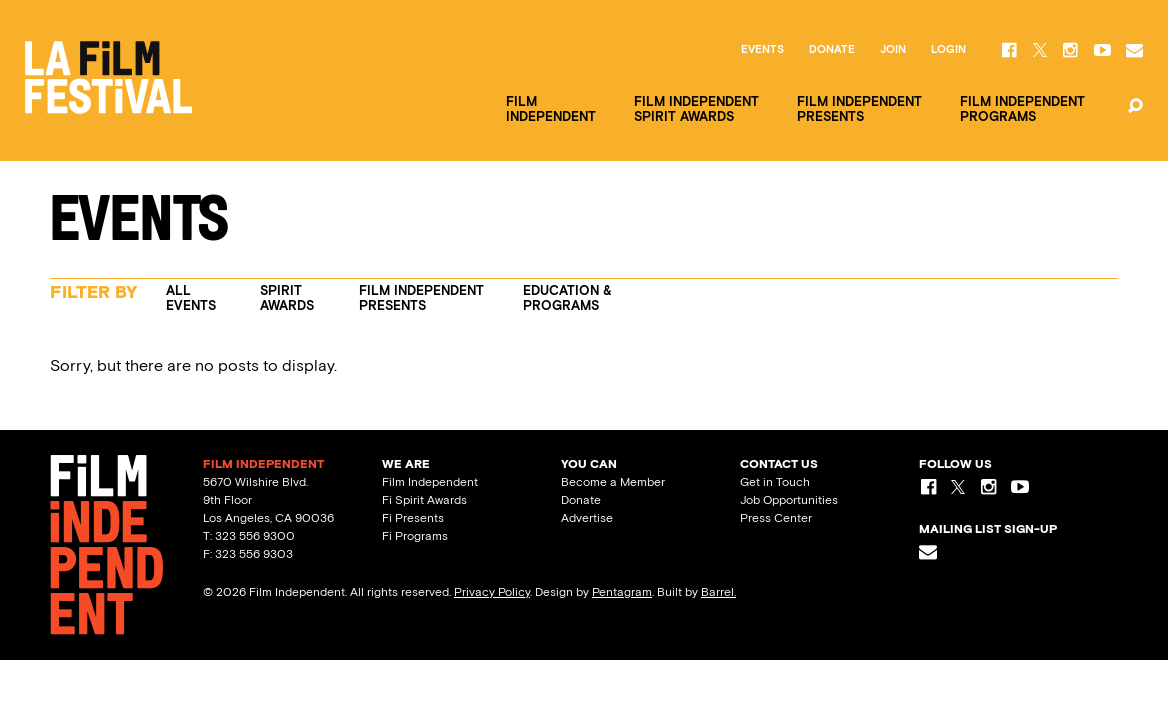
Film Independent (430, 482)
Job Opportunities (789, 500)
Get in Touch (775, 482)
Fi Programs (415, 536)
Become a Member (613, 482)
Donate (832, 50)
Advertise (587, 518)
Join (893, 50)
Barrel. (718, 592)
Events (762, 50)
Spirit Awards (287, 298)
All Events (191, 298)
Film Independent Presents (421, 298)
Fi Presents (413, 518)
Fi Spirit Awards (424, 500)
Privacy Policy (492, 592)
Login (948, 50)
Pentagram (622, 592)
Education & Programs (567, 298)
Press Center (776, 518)
